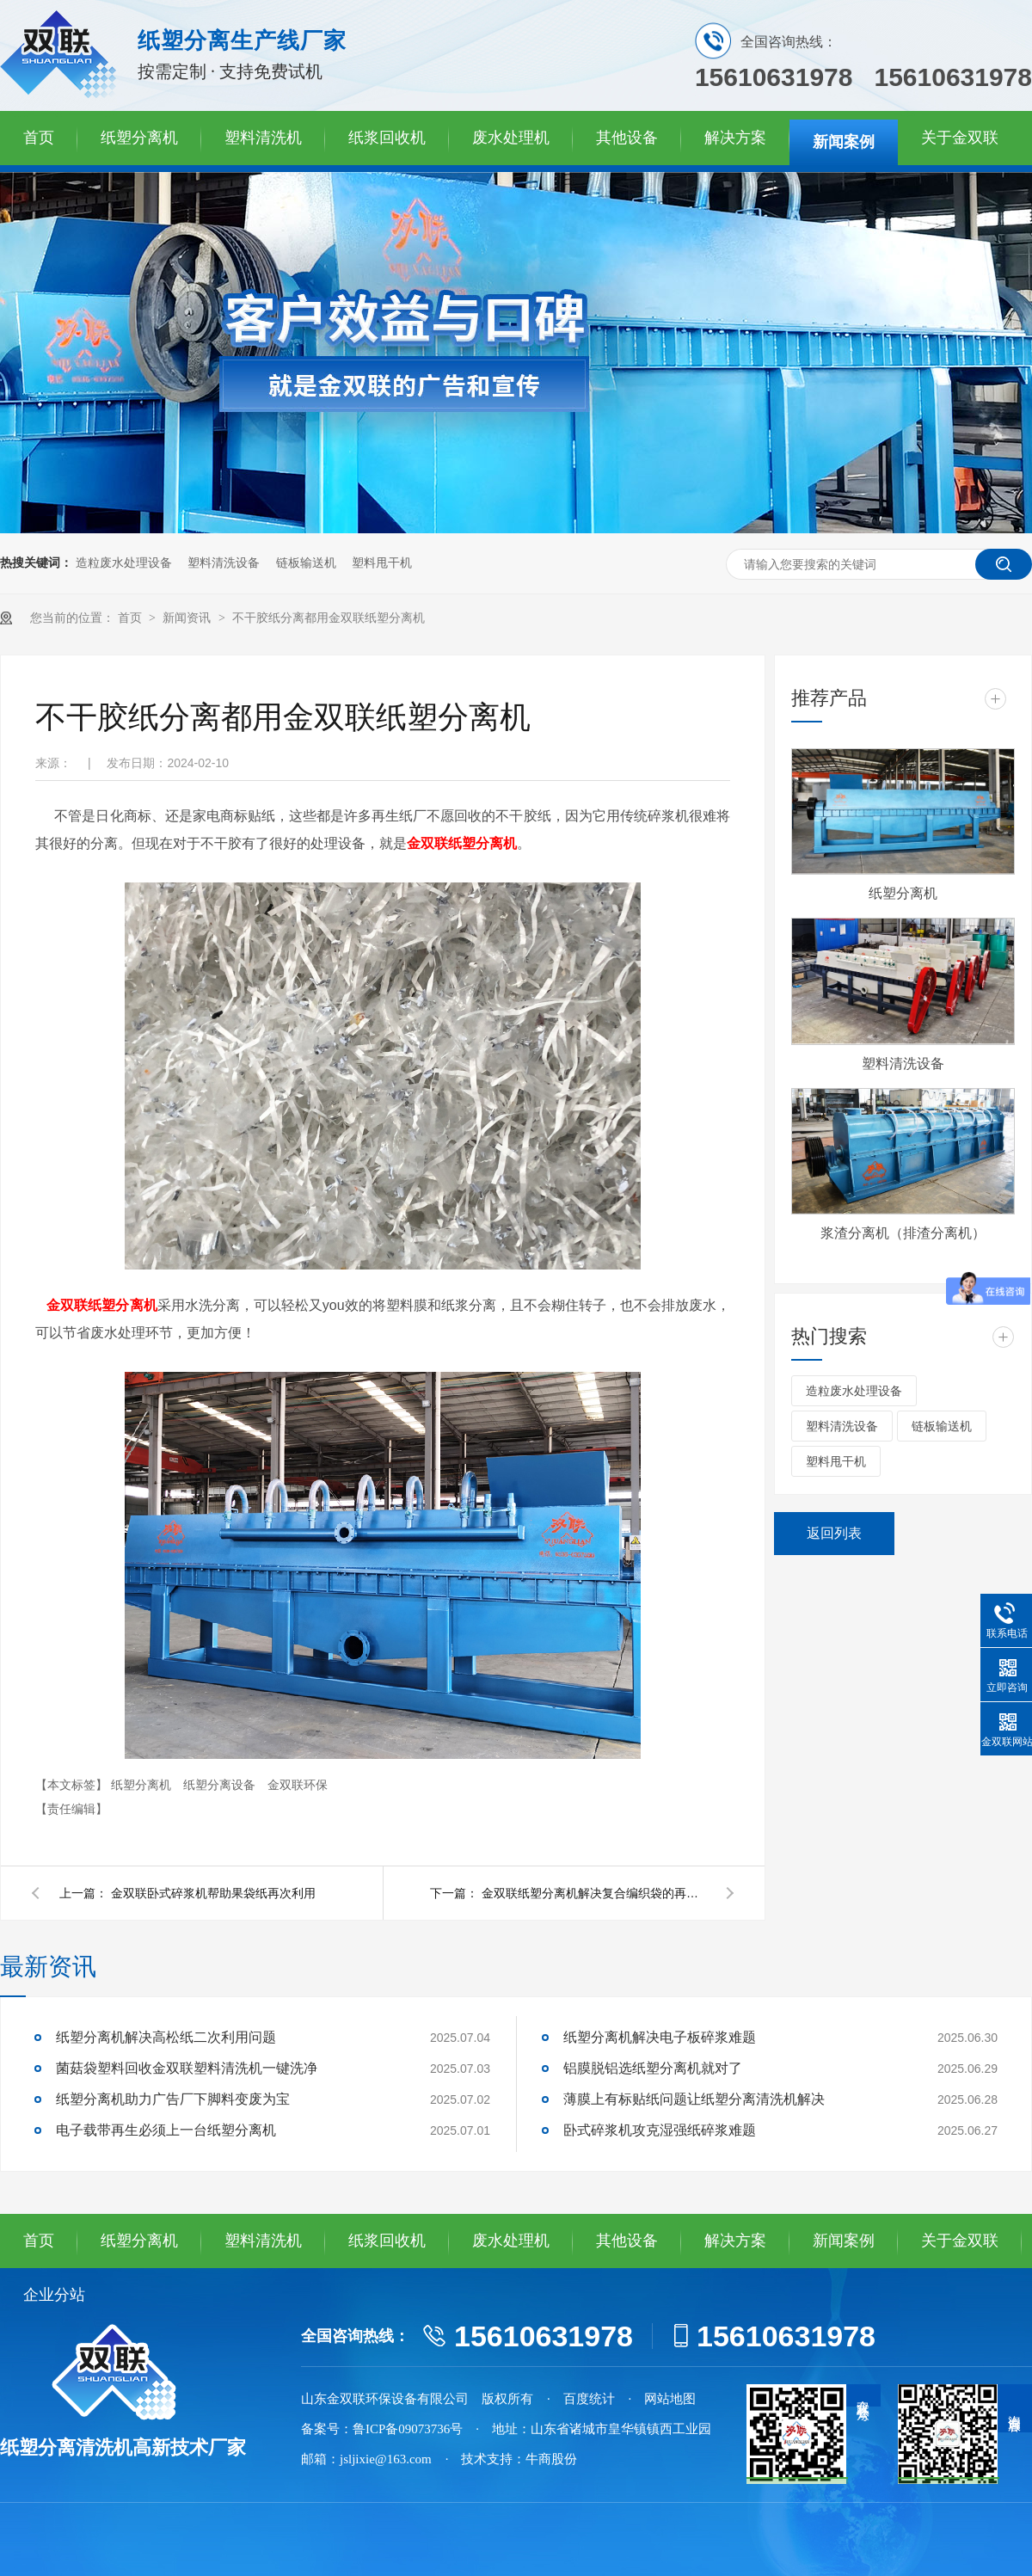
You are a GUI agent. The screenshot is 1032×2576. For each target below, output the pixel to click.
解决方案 (735, 137)
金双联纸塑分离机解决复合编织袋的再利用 (593, 1893)
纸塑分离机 (139, 137)
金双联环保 (297, 1785)
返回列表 (834, 1533)
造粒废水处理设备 (124, 562)
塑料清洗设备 (223, 562)
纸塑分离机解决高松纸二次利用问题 (166, 2037)
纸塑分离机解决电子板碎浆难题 (659, 2037)
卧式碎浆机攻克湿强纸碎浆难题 (659, 2130)
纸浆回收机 (387, 137)
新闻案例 (844, 142)
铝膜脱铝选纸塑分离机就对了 (652, 2068)
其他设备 (627, 137)
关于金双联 (959, 137)
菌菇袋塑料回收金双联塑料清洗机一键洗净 (186, 2068)
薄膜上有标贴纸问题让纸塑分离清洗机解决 (694, 2099)
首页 (38, 137)
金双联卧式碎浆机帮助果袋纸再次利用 (213, 1893)
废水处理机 (511, 137)
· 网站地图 (663, 2399)
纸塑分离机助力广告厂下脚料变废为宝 (173, 2099)
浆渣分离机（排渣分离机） (903, 1233)
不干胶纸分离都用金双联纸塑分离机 (328, 618)
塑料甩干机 (382, 562)
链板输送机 (306, 562)
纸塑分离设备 (221, 1785)
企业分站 (54, 2294)
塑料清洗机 (263, 137)
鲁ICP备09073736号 (408, 2429)
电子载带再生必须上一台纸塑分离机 (166, 2130)
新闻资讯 (188, 618)
